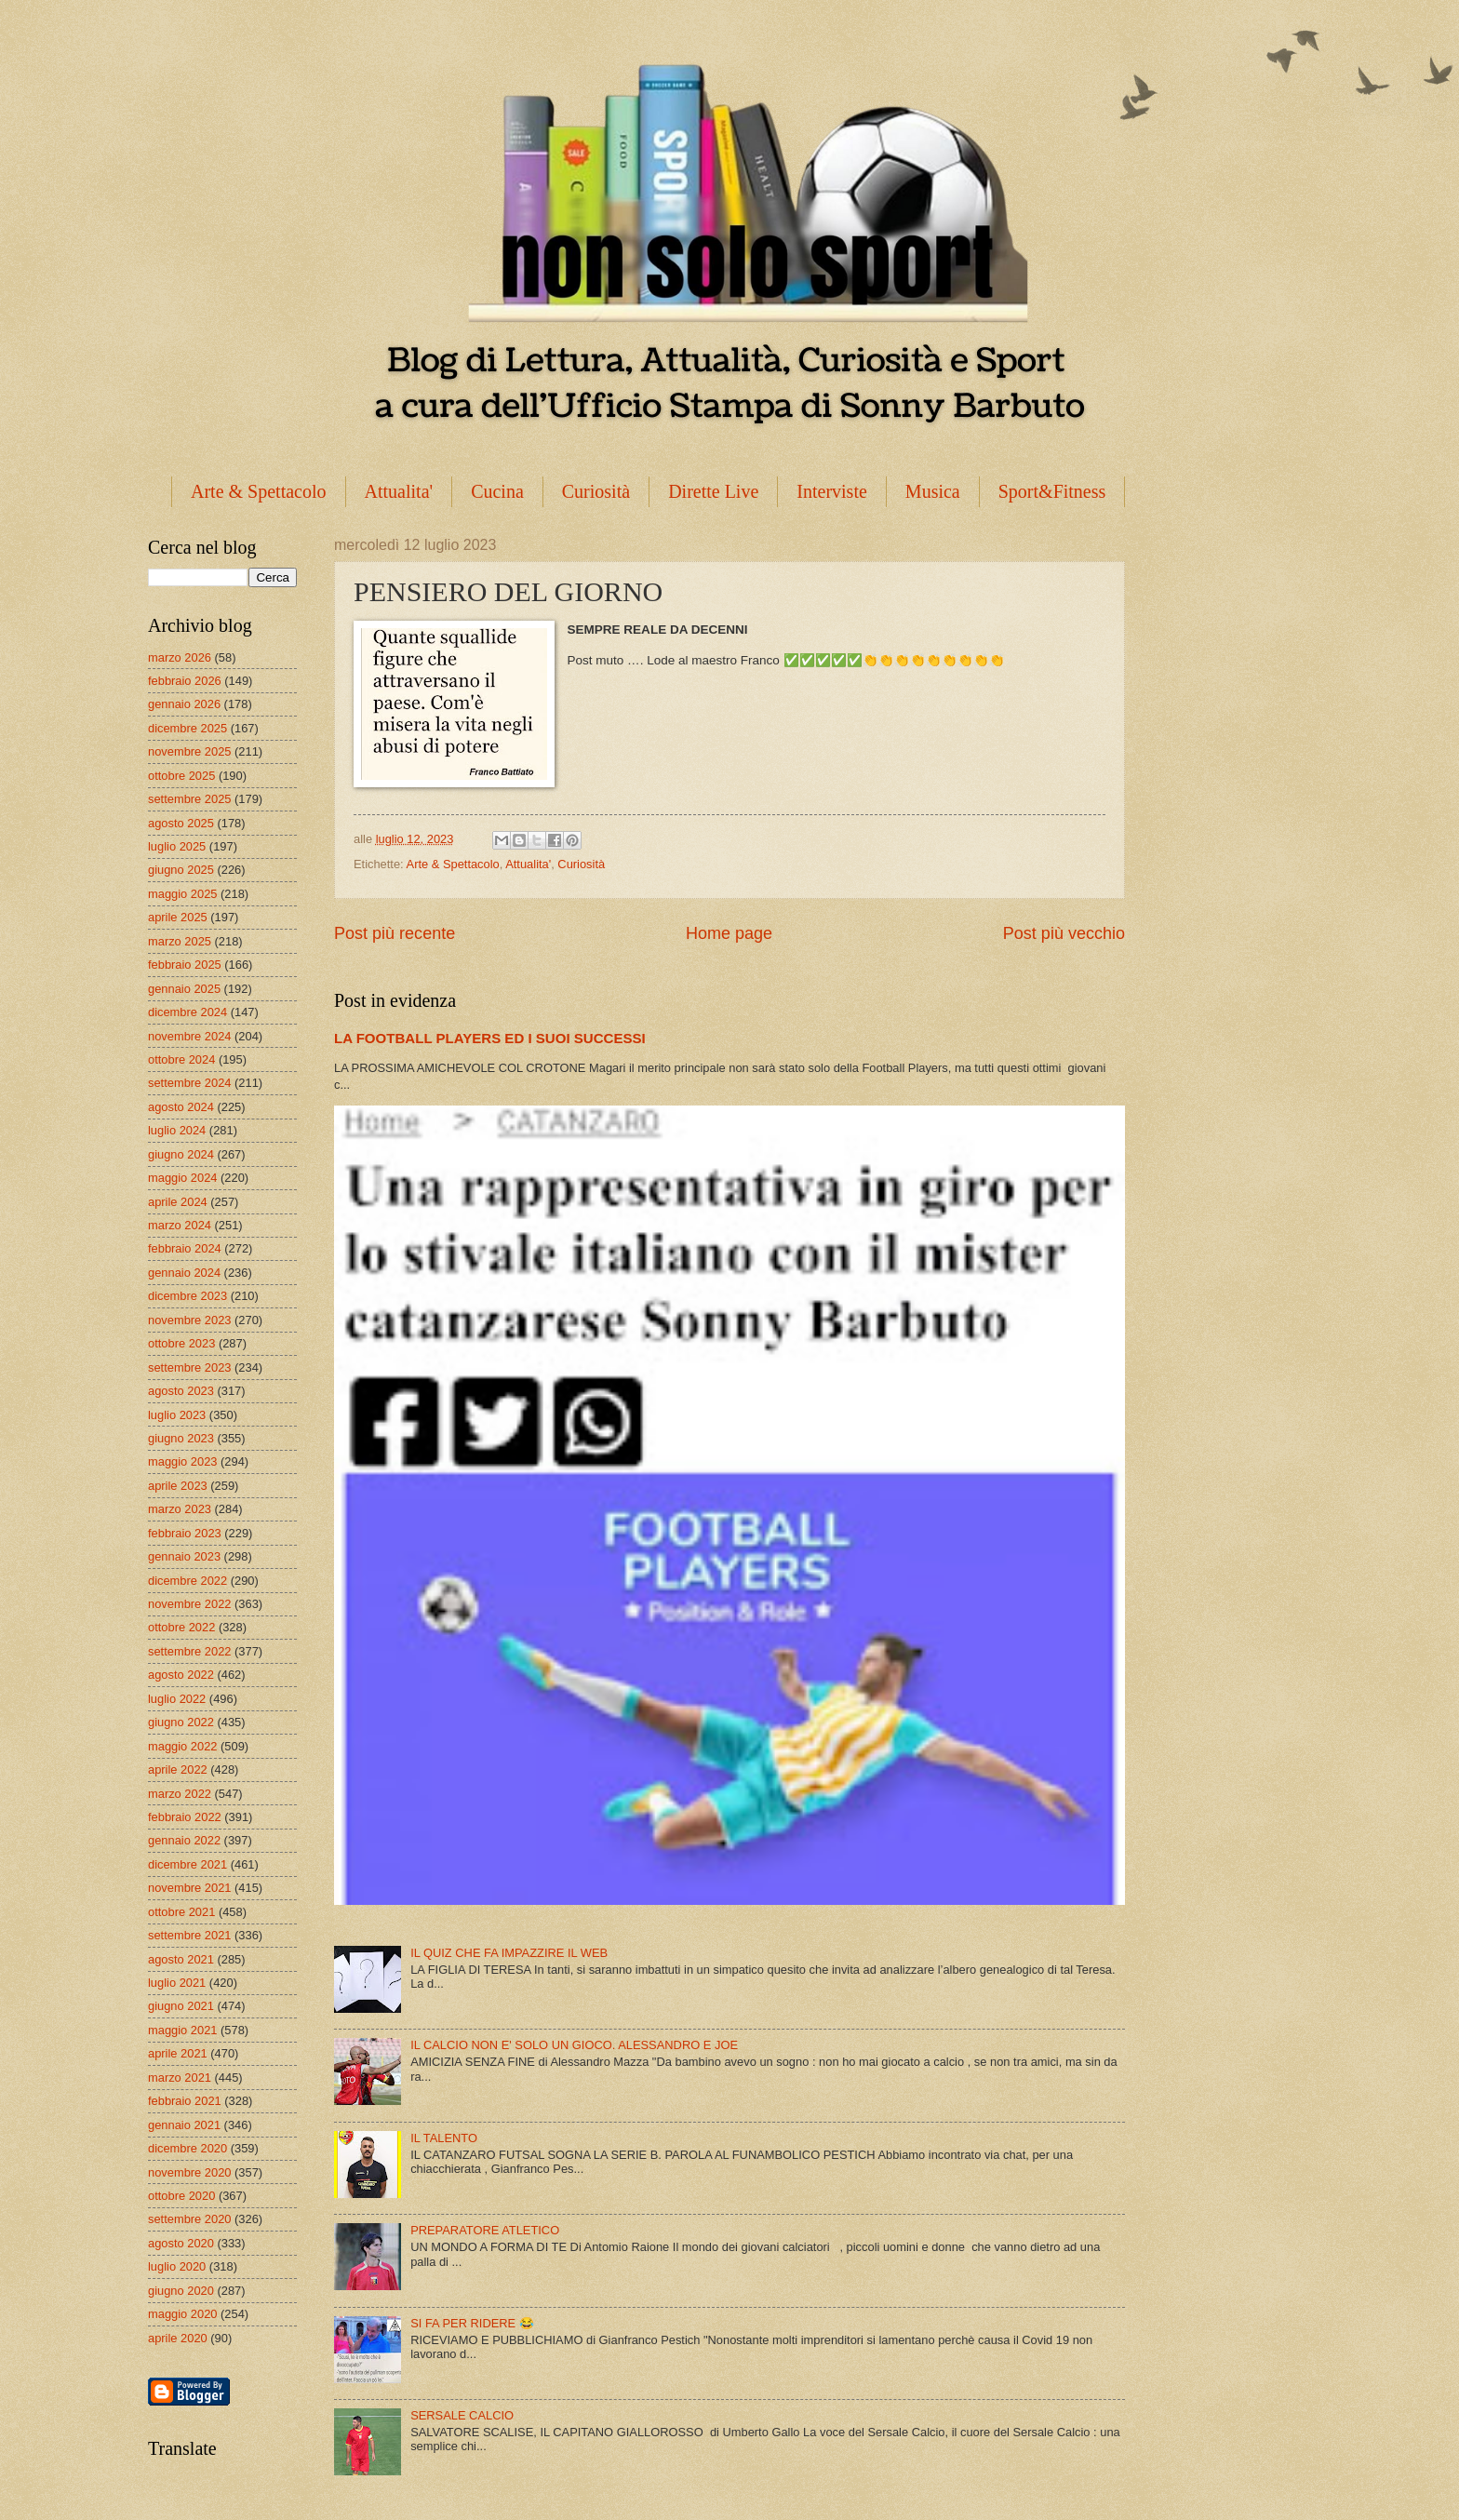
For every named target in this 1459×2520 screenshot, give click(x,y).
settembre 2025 (189, 799)
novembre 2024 (189, 1036)
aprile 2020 (177, 2338)
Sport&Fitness (1052, 491)
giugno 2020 (181, 2291)
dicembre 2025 (187, 728)
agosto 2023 (181, 1391)
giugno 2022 (181, 1722)
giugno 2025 (181, 870)
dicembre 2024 (187, 1012)
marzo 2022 (179, 1794)
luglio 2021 (177, 1983)
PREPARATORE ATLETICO (484, 2230)
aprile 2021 (177, 2053)
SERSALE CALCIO (462, 2415)
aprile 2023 (177, 1486)
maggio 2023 (182, 1461)
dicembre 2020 (187, 2148)
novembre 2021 (189, 1888)
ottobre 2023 (181, 1343)
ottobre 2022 (181, 1627)
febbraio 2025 (184, 965)
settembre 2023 (189, 1367)
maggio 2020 (182, 2314)
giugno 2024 (181, 1154)
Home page (729, 933)
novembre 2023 (189, 1320)
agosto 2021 (181, 1959)
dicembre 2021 (187, 1864)
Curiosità (596, 491)
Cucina (497, 491)
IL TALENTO (443, 2138)
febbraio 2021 (184, 2101)
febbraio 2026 (184, 681)
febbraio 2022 (184, 1817)
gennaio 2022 (184, 1840)
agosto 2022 (181, 1675)
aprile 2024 (177, 1202)
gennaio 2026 (184, 704)
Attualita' (399, 491)
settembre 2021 (189, 1935)
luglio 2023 (177, 1415)
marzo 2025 (179, 941)
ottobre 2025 (181, 776)
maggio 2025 (182, 894)
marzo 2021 (179, 2077)
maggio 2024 (182, 1178)
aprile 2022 (177, 1769)
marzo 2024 (179, 1225)
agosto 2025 (181, 823)
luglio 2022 (177, 1699)
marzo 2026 (179, 657)
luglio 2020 (177, 2266)
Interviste (831, 491)
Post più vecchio (1064, 933)
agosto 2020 (181, 2243)
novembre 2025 (189, 751)
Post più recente (394, 933)
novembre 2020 (189, 2172)
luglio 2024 (177, 1130)
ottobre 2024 (181, 1059)
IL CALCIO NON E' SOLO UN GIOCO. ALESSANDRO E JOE (574, 2045)
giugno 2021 (181, 2006)
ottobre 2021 (181, 1912)
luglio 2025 (177, 846)
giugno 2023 (181, 1438)
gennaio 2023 (184, 1556)
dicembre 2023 (187, 1296)
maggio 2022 (182, 1746)
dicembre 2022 (187, 1581)
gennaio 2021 (184, 2125)
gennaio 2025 (184, 989)
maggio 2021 (182, 2030)
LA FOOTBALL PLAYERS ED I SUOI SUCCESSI (490, 1038)
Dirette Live (713, 491)
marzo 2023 (179, 1509)
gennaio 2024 (184, 1273)
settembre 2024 (189, 1083)
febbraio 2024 (184, 1248)
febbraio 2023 (184, 1533)
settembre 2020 (189, 2219)
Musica (932, 491)
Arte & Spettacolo (259, 491)
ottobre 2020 (181, 2196)
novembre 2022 (189, 1604)
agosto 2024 (181, 1107)
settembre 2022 (189, 1651)
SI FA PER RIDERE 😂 (472, 2323)
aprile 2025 (177, 917)
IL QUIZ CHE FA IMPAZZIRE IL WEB (509, 1953)
